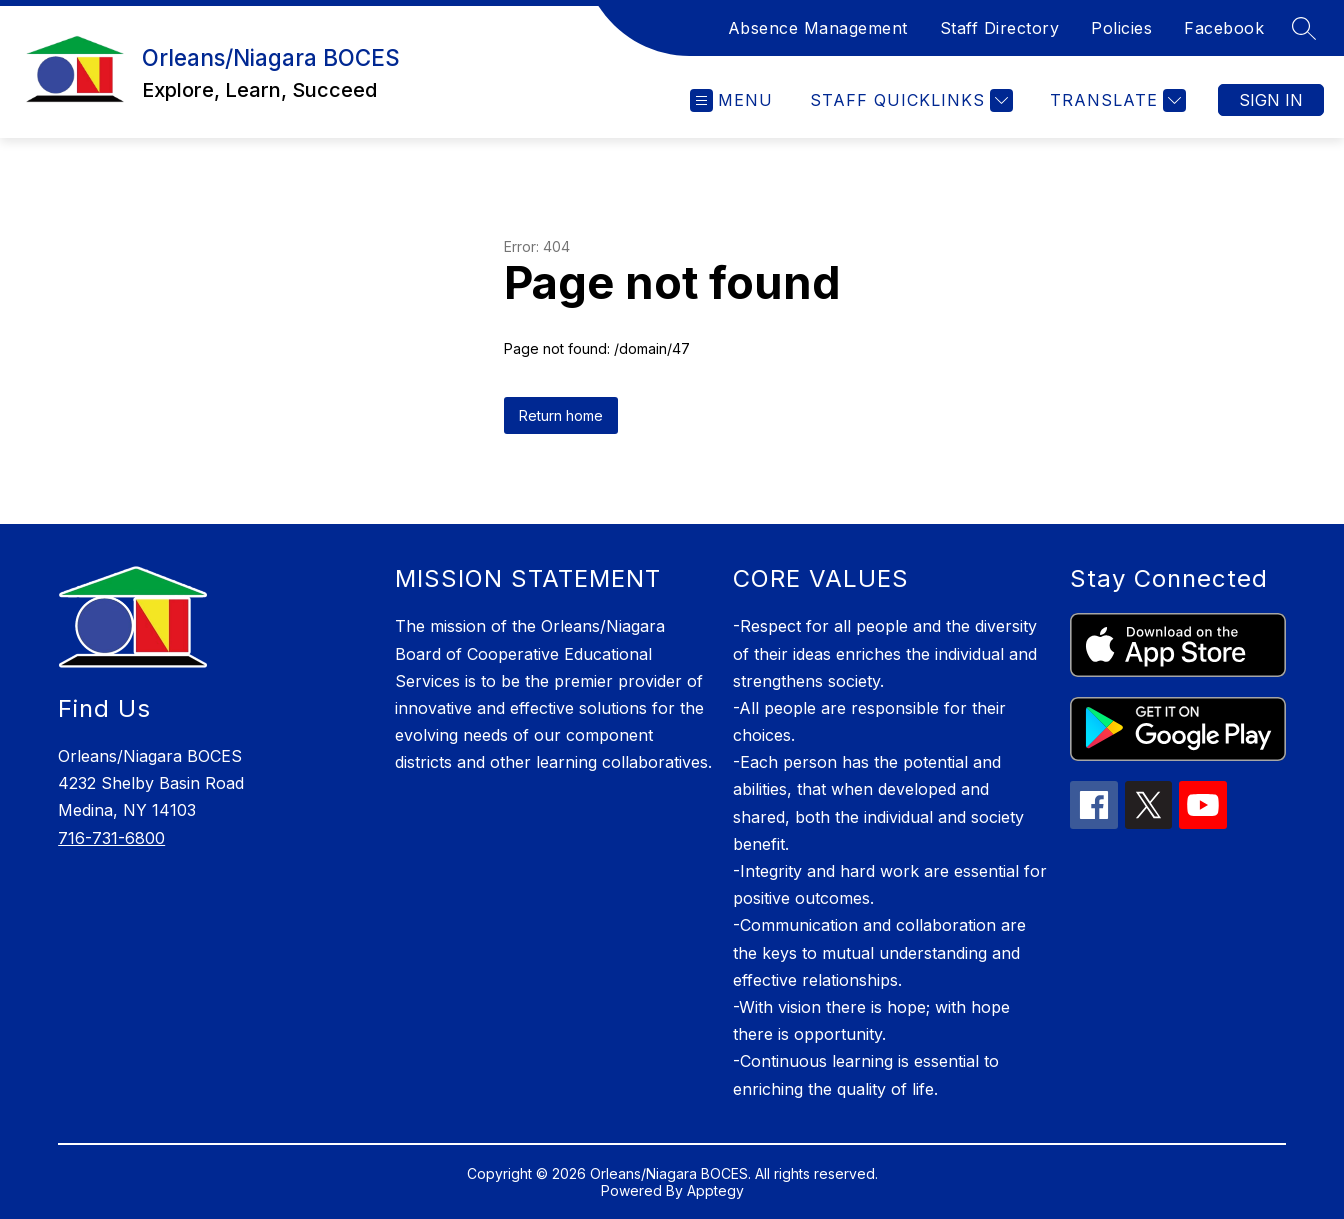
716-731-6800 (111, 838)
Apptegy (715, 1190)
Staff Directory (1000, 28)
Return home (561, 415)
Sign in (1271, 100)
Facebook (1224, 28)
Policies (1121, 28)
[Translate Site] (1115, 100)
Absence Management (818, 28)
